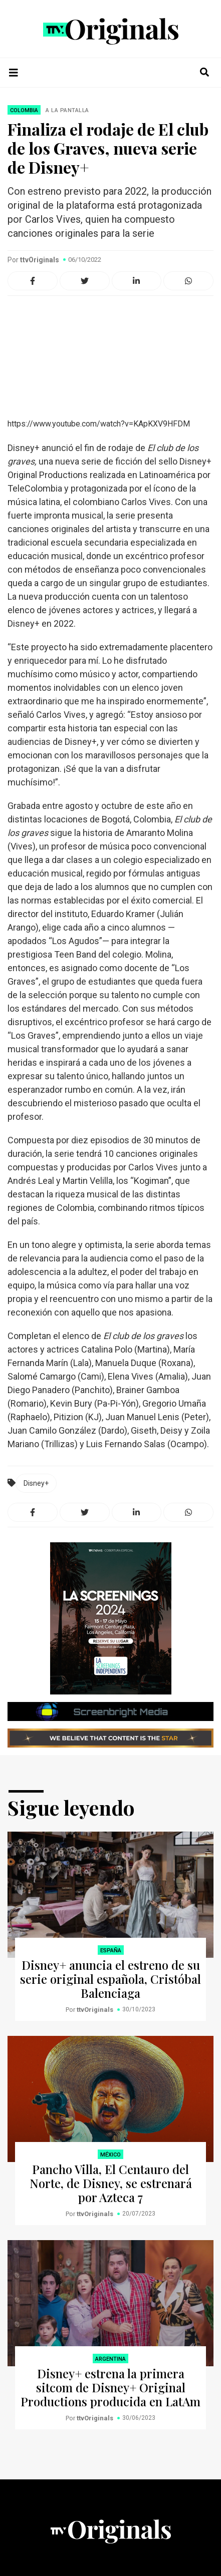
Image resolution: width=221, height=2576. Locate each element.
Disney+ (36, 1483)
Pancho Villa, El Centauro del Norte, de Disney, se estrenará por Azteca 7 (111, 2183)
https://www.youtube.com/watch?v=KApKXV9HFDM (99, 423)
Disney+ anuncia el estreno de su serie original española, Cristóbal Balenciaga (110, 1979)
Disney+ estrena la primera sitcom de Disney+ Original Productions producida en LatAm (110, 2387)
